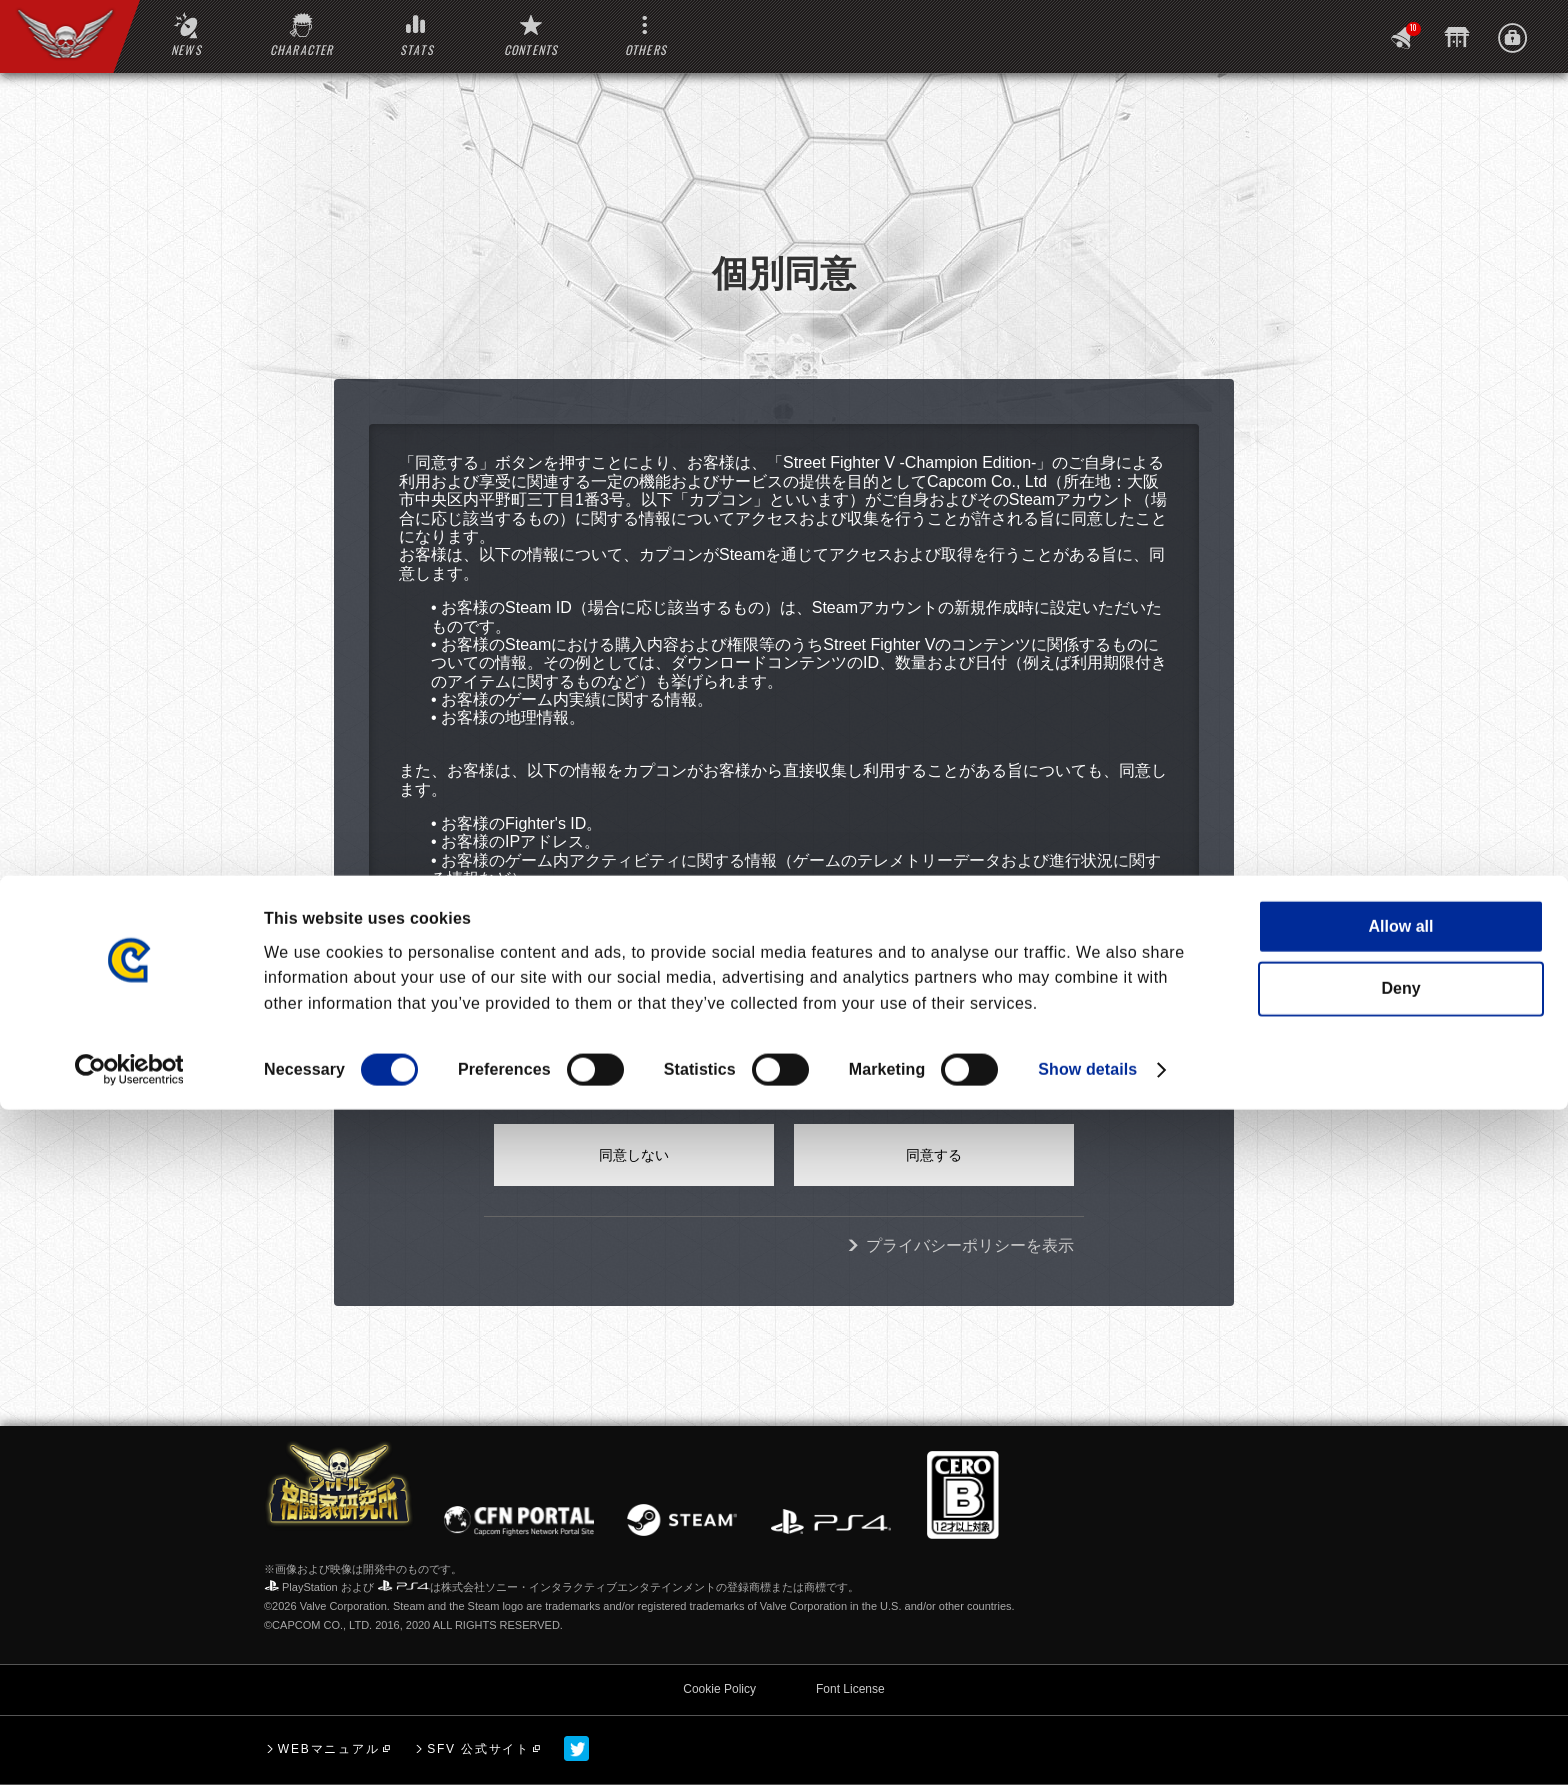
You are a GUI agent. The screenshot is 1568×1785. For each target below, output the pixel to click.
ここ (867, 984)
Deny (1400, 1663)
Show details (1087, 1744)
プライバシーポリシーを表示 (970, 1245)
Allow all (1401, 1601)
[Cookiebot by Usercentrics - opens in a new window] (129, 1745)
